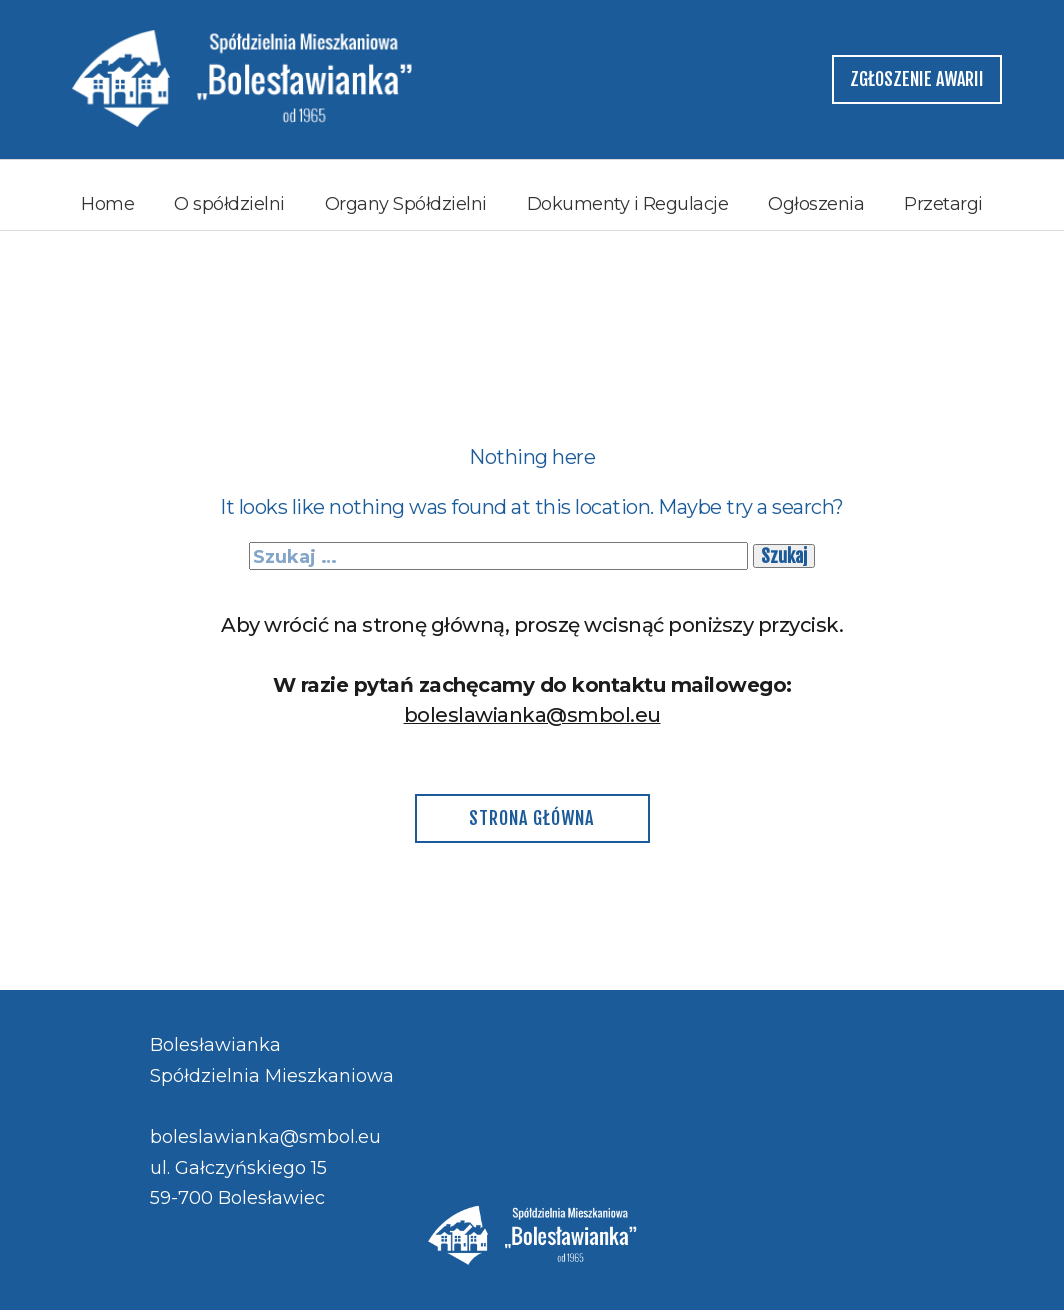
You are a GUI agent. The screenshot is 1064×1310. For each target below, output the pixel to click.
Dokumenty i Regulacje (628, 204)
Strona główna (531, 818)
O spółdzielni (229, 204)
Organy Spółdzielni (406, 204)
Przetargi (943, 204)
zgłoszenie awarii (917, 79)
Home (107, 204)
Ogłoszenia (816, 204)
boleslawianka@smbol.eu (532, 715)
